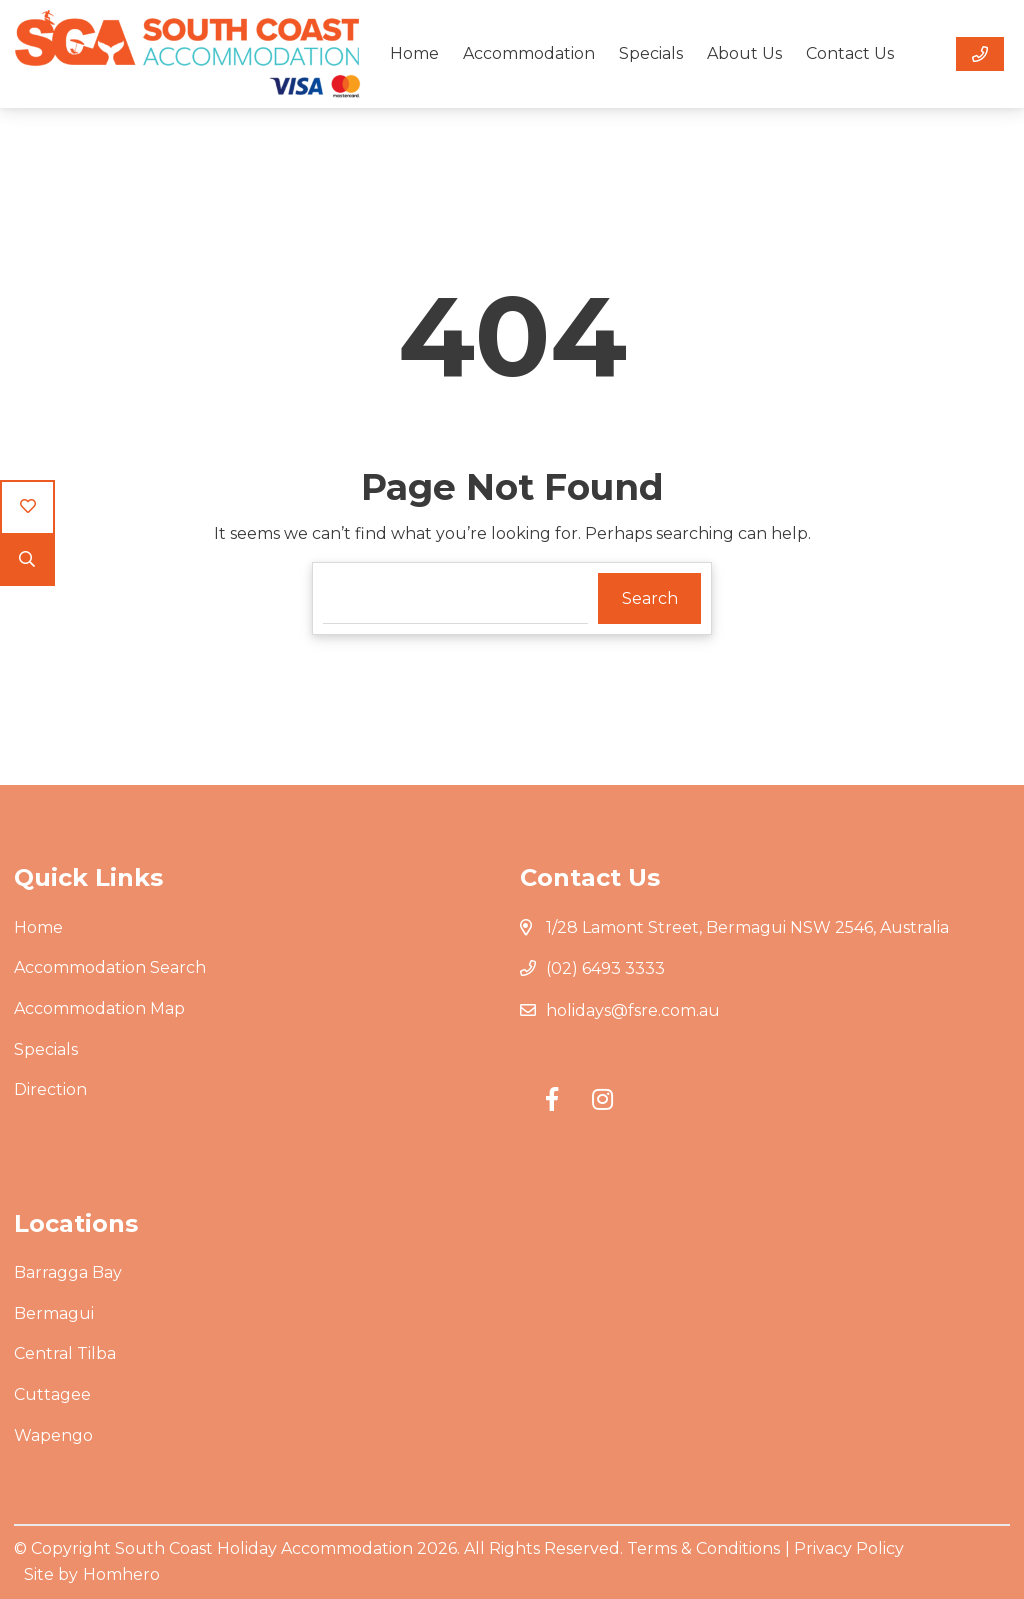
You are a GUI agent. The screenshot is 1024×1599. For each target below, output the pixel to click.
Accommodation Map (99, 1008)
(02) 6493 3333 (605, 968)
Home (414, 53)
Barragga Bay (68, 1272)
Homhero (121, 1574)
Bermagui (54, 1313)
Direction (50, 1089)
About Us (744, 53)
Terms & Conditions (703, 1548)
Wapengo (53, 1435)
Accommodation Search (110, 967)
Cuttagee (52, 1394)
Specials (651, 53)
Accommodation (529, 53)
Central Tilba (65, 1353)
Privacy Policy (849, 1548)
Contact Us (850, 53)
